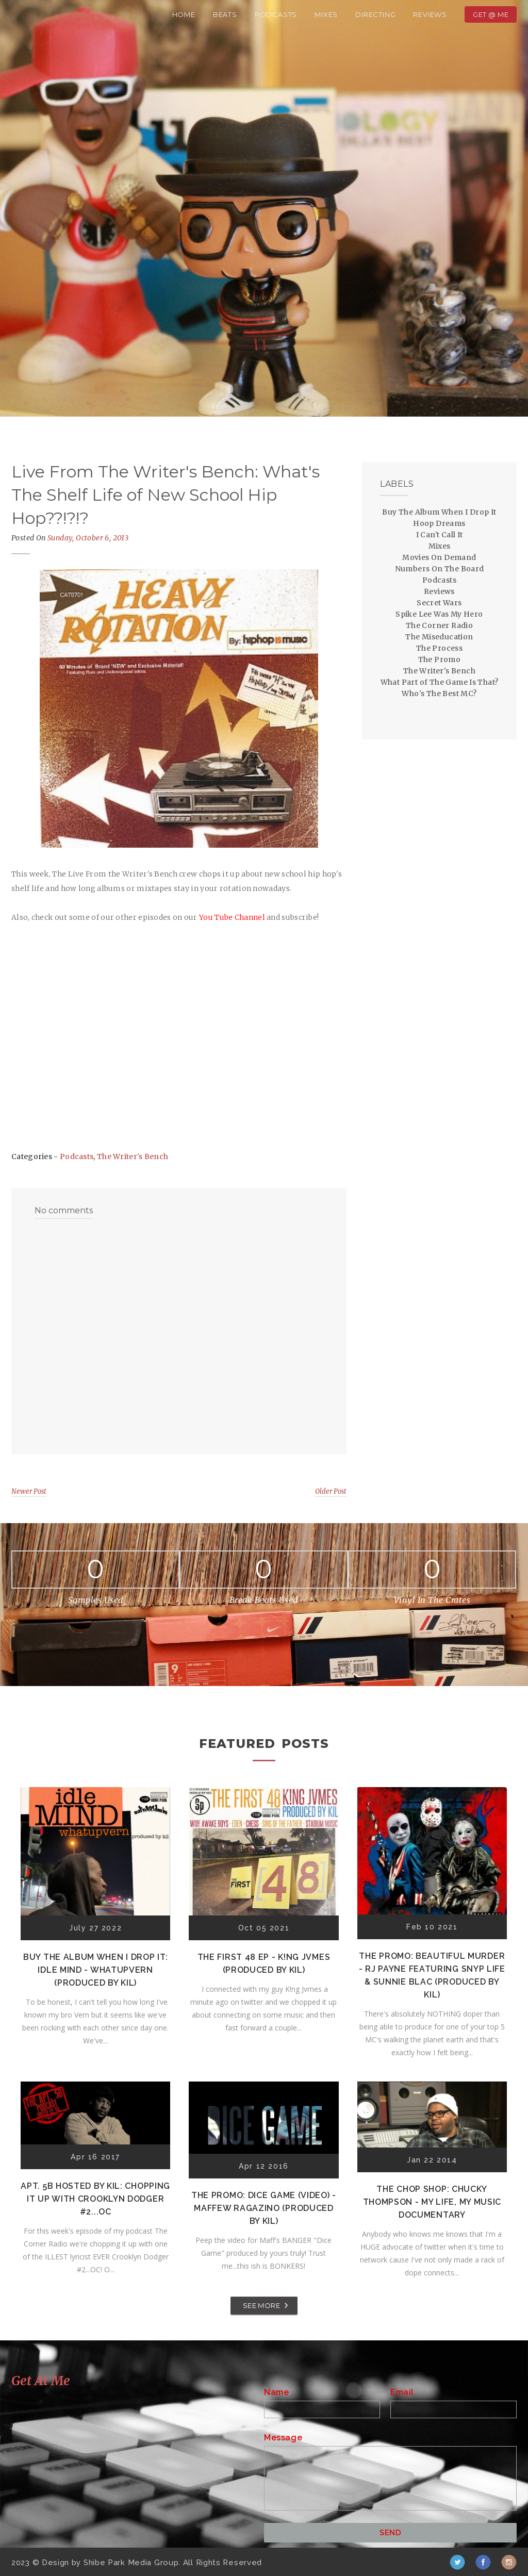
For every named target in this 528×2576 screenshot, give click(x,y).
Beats (225, 14)
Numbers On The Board (439, 568)
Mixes (326, 14)
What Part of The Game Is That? (440, 682)
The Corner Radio (439, 625)
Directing (375, 14)
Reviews (430, 14)
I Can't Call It (439, 534)
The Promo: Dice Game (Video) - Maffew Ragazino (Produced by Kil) (263, 2208)
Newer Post (28, 1491)
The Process (439, 648)
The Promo (439, 659)
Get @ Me (490, 14)
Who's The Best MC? (439, 693)
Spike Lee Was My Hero (439, 614)
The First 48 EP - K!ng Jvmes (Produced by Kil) (264, 1963)
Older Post (330, 1491)
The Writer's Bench (132, 1156)
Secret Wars (439, 602)
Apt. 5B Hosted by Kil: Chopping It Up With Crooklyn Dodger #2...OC (95, 2199)
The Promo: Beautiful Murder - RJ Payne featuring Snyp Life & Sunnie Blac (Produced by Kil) (432, 1975)
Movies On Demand (439, 557)
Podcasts (276, 14)
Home (183, 14)
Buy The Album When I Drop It (439, 512)
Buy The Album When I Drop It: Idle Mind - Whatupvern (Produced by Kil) (95, 1970)
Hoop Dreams (439, 523)
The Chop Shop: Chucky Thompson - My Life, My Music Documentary (432, 2202)
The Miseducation (439, 636)
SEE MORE (261, 2305)
